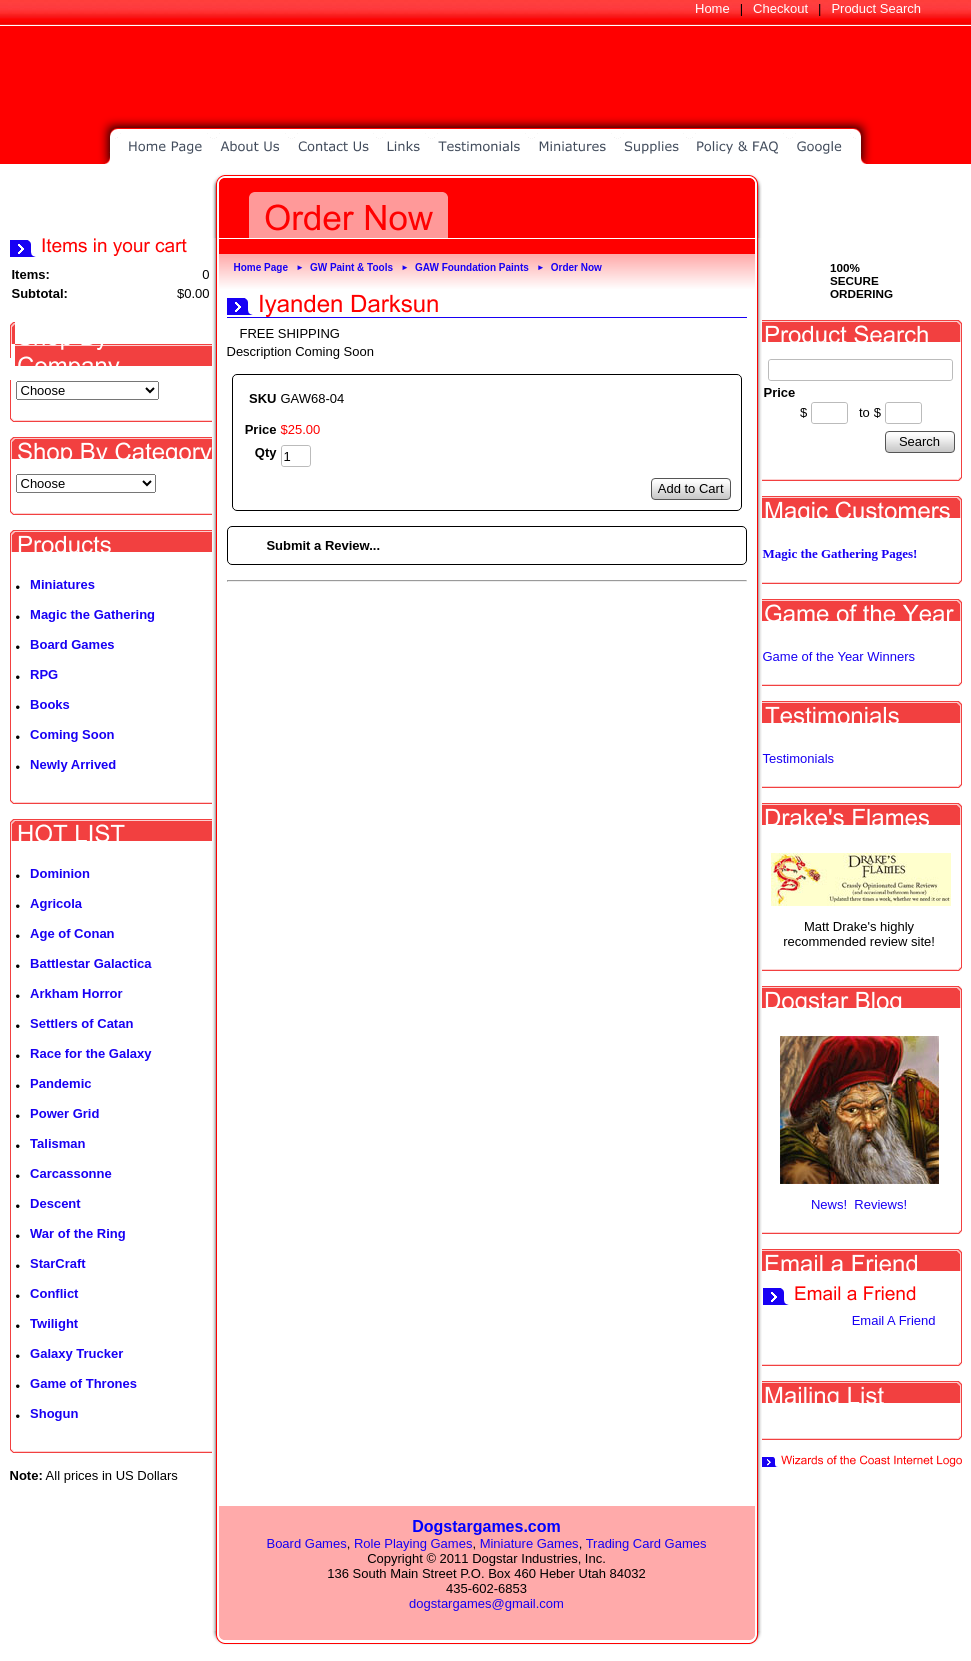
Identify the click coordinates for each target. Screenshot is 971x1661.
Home (712, 8)
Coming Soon (72, 734)
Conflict (54, 1293)
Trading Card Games (646, 1543)
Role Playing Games (413, 1543)
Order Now (576, 267)
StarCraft (58, 1263)
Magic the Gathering (92, 614)
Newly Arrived (73, 764)
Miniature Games (529, 1543)
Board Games (72, 644)
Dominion (60, 873)
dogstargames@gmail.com (486, 1603)
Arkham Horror (76, 993)
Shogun (54, 1413)
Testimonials (799, 758)
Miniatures (62, 584)
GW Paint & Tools (351, 267)
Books (50, 704)
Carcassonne (71, 1173)
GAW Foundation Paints (472, 267)
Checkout (780, 8)
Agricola (56, 903)
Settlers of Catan (81, 1023)
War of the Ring (78, 1233)
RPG (44, 674)
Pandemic (60, 1083)
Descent (55, 1203)
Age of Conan (72, 933)
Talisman (57, 1143)
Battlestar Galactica (90, 963)
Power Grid (64, 1113)
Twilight (54, 1323)
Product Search (876, 8)
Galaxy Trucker (76, 1353)
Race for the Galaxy (90, 1053)
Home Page (261, 267)
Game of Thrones (83, 1383)
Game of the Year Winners (839, 656)
